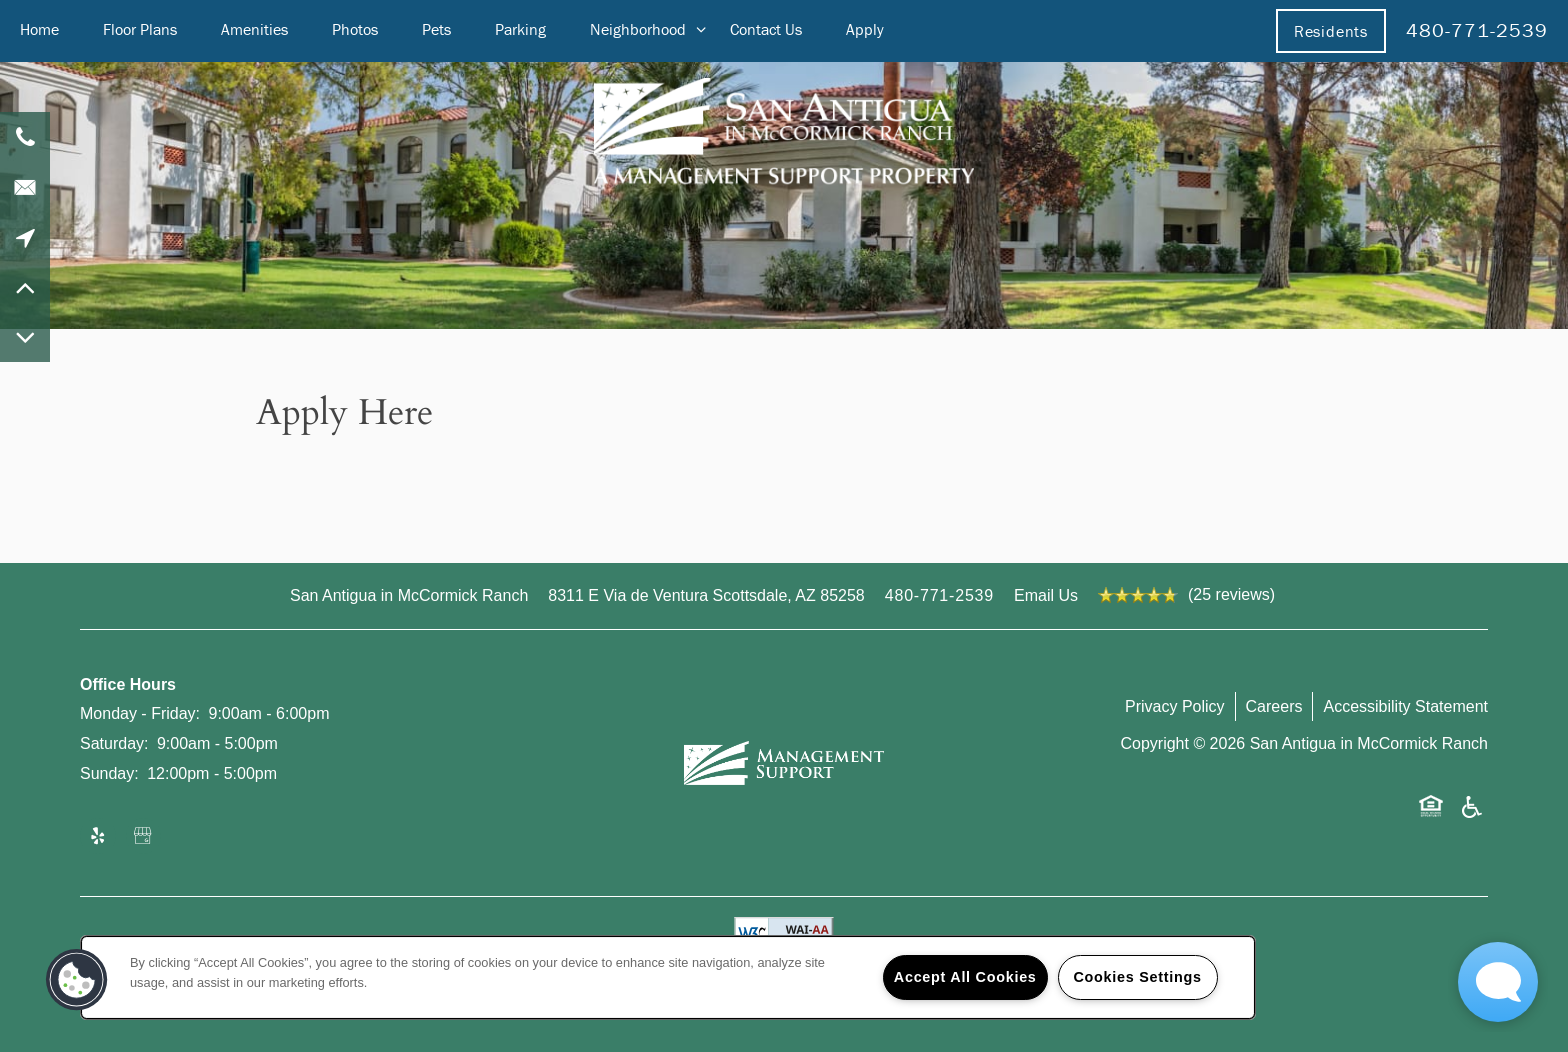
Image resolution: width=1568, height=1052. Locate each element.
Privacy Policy (1175, 706)
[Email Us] (25, 187)
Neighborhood (638, 29)
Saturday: (114, 743)
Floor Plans (140, 29)
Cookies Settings (1137, 977)
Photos (355, 29)
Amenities (254, 29)
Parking (520, 29)
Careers (1274, 706)
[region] (668, 977)
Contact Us (766, 29)
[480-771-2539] (25, 137)
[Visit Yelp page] (98, 837)
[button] (1331, 31)
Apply (865, 29)
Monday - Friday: (140, 713)
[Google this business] (144, 837)
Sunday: (109, 773)
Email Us (1046, 595)
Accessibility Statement (1405, 706)
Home (39, 29)
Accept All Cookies (965, 977)
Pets (436, 29)
